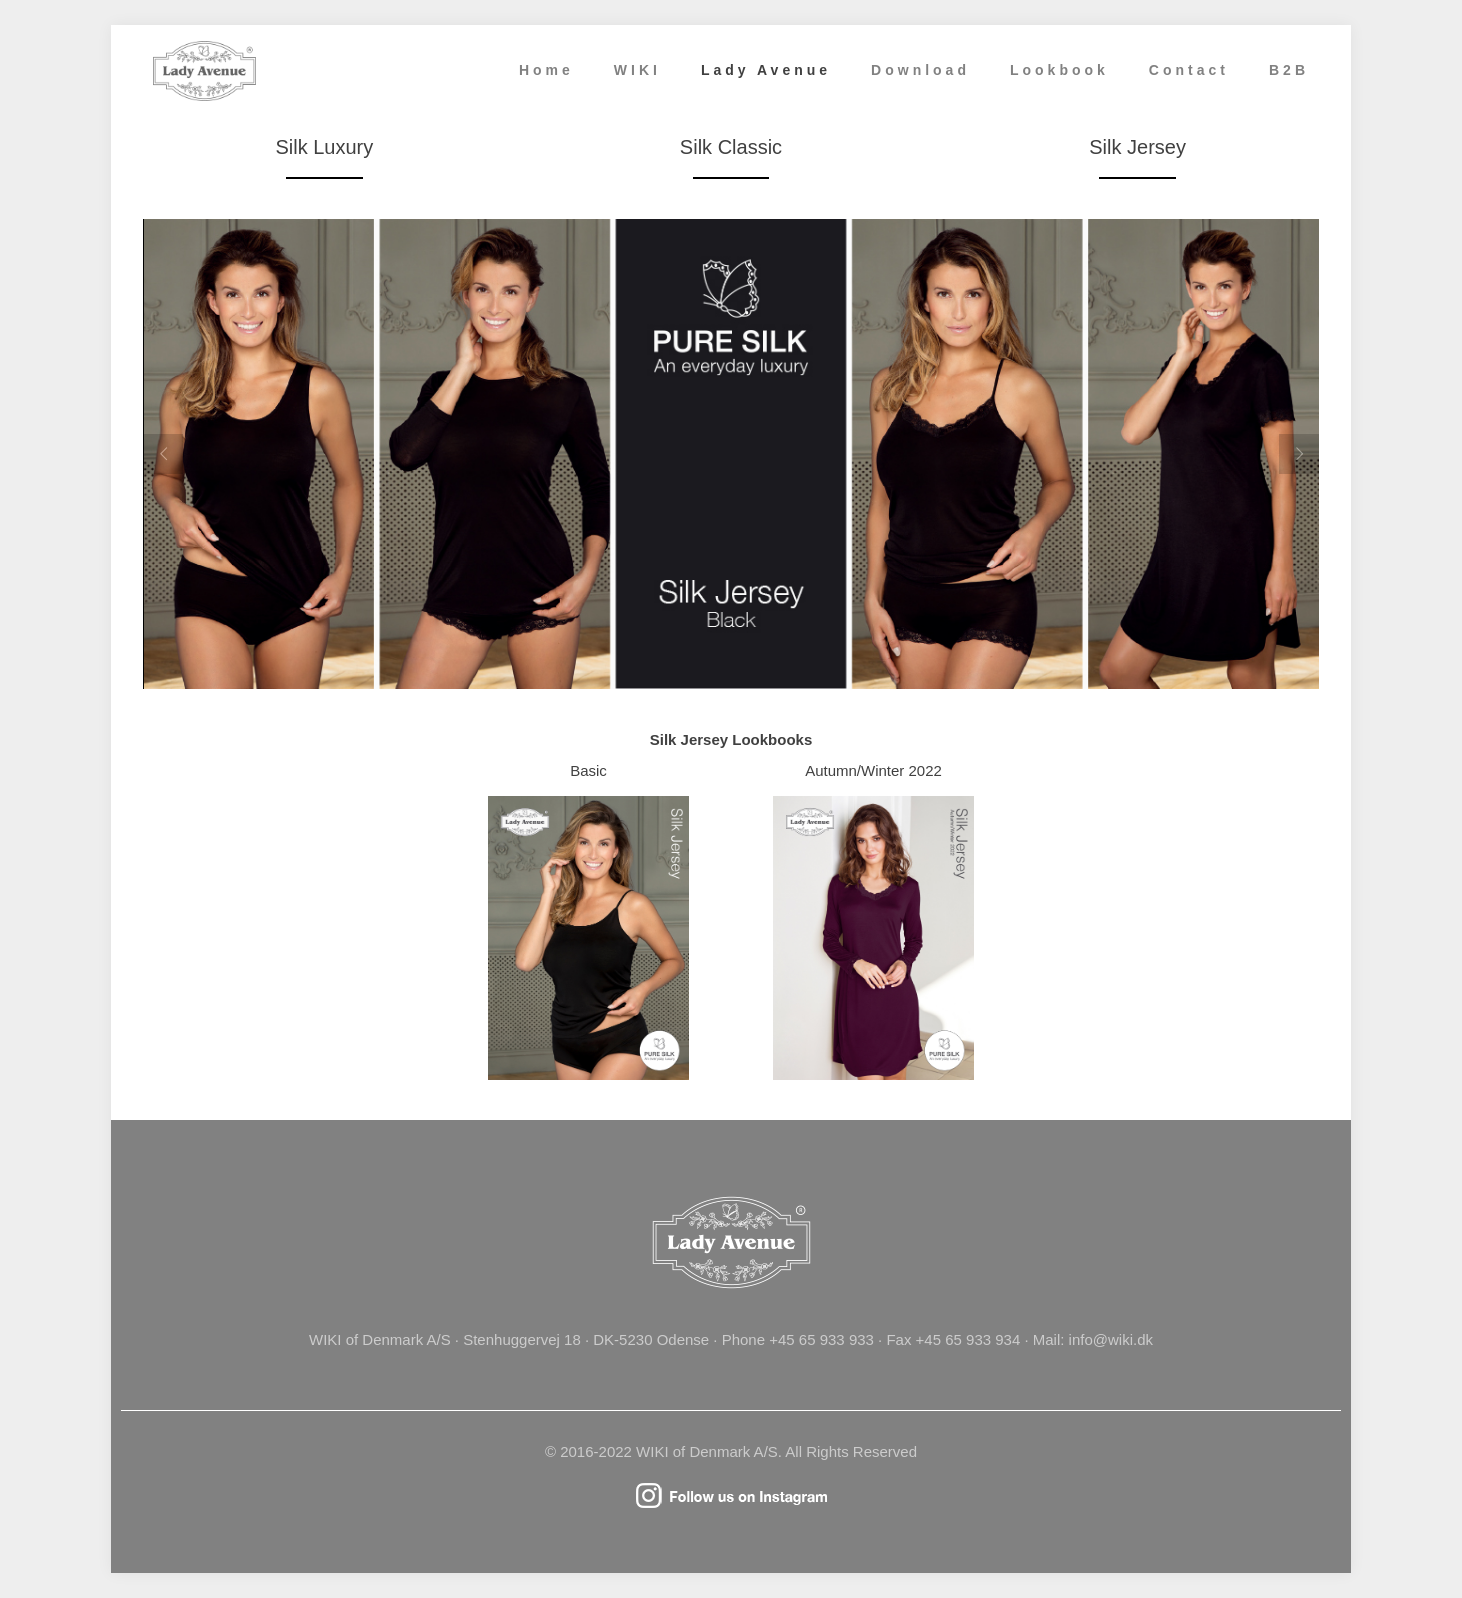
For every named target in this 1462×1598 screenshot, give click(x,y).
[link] (588, 938)
